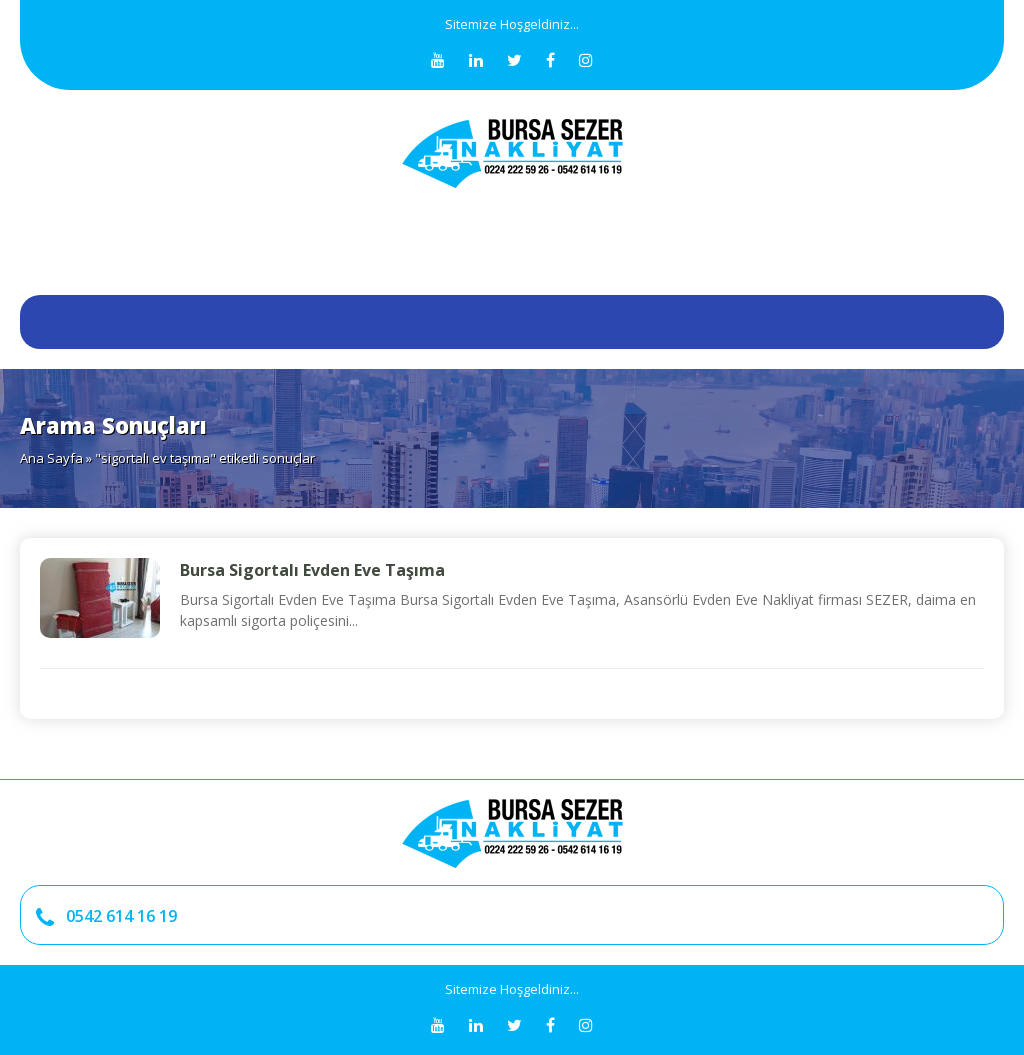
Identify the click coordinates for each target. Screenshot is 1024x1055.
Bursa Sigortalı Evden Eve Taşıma (312, 570)
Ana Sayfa (51, 458)
